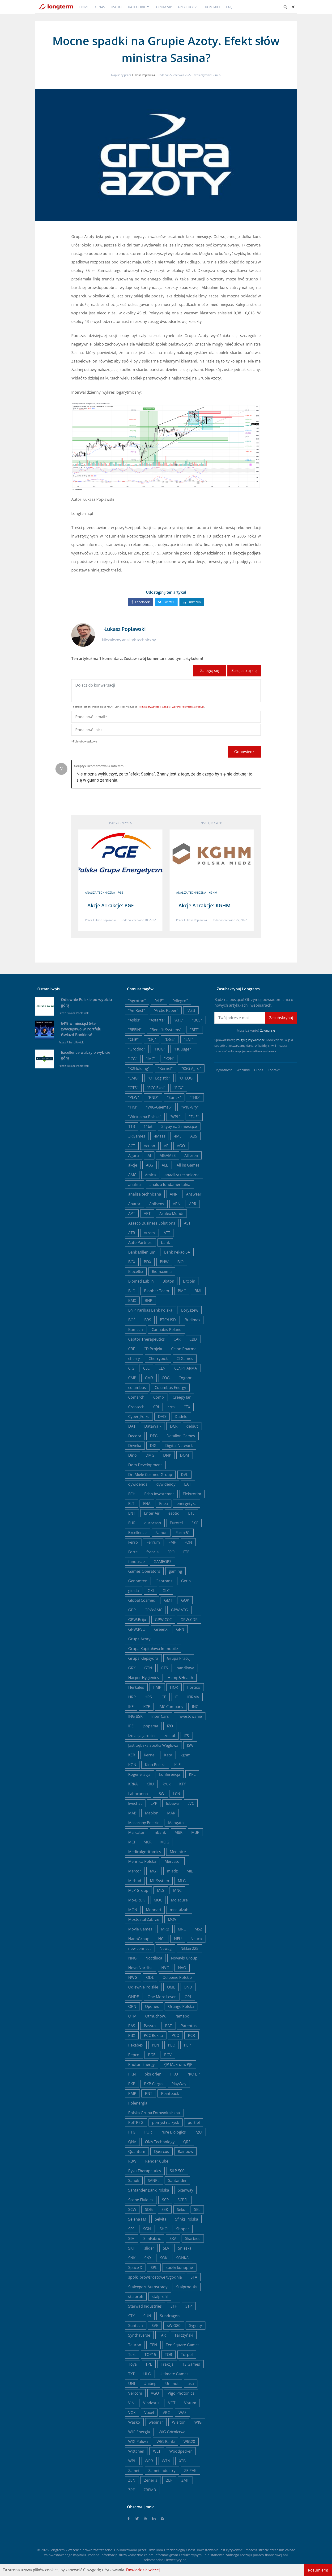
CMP (132, 1377)
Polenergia (137, 2103)
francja (152, 1552)
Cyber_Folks (138, 1416)
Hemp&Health (180, 1677)
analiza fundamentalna (169, 1184)
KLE (177, 1764)
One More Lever (162, 1996)
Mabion (151, 1813)
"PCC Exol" (156, 1087)
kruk (166, 1784)
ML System (159, 1880)
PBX (131, 2035)
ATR (131, 1232)
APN (176, 1203)
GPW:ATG (179, 1610)
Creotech (136, 1406)
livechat (135, 1803)
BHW (164, 1261)
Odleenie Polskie (177, 1977)
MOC (158, 1900)
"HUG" (159, 1049)
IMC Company (171, 1706)
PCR (191, 2035)
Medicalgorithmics (144, 1851)
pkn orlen (153, 2074)
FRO (171, 1552)
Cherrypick (158, 1358)
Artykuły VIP (188, 7)
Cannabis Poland (167, 1329)
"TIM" (132, 1107)
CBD (193, 1339)
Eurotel (176, 1523)
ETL (191, 1513)
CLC (146, 1368)
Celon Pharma (183, 1348)
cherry (134, 1358)
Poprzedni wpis (120, 823)
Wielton (179, 2422)
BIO (180, 1261)
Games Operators (144, 1571)
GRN (180, 1629)
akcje (132, 1165)
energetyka (186, 1503)
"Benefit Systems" (165, 1029)
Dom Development (145, 1464)
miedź (172, 1871)
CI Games (184, 1358)
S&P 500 (177, 2170)
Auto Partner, (140, 1242)
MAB (132, 1813)
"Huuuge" (182, 1049)
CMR (149, 1377)
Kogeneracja (139, 1774)
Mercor (134, 1871)
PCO (175, 2035)
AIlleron (191, 1155)
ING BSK (135, 1716)
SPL (154, 2267)
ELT (131, 1503)
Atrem (149, 1232)
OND (188, 1987)
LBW (160, 1793)
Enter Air (152, 1513)
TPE (148, 2364)
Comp (158, 1397)
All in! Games (188, 1165)
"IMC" (150, 1058)
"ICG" (132, 1058)
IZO (170, 1726)
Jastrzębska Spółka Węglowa (153, 1745)
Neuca (196, 1938)
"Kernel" (165, 1068)
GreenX (160, 1629)
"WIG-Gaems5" (159, 1107)
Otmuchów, (155, 2016)
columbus (137, 1387)
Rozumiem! (318, 2570)
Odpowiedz (244, 751)
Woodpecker (180, 2451)
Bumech (135, 1329)
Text (132, 2354)
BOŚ (132, 1319)
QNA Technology (160, 2141)
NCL (161, 1938)
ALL (165, 1165)
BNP (148, 1300)
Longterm (57, 2550)
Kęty (168, 1755)
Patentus (189, 2025)
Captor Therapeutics (146, 1339)
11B (131, 1126)
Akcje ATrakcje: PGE (110, 905)
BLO (131, 1290)
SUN (147, 2315)
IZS (186, 1735)
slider (149, 2248)
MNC (177, 1890)
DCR (174, 1426)
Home (84, 7)
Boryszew (189, 1310)
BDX (147, 1261)
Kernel (149, 1755)
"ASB (191, 1010)
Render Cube (156, 2161)
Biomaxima (162, 1271)
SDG (149, 2209)
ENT (131, 1513)
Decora (134, 1435)
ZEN (131, 2480)
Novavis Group (184, 1958)
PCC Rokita (153, 2035)
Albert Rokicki (75, 1042)
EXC (195, 1523)
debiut (192, 1426)
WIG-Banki (166, 2441)
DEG (154, 1435)
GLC (166, 1590)
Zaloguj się (209, 670)
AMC (132, 1174)
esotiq (173, 1513)
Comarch (136, 1397)
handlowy (185, 1668)
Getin (186, 1581)
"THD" (195, 1097)
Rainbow (185, 2151)
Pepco (133, 2054)
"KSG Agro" (191, 1068)
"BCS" (197, 1020)
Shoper (182, 2228)
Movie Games (140, 1929)
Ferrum (153, 1542)
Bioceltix (135, 1271)
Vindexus (151, 2402)
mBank (159, 1832)
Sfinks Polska (186, 2219)
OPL (188, 1996)
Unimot (172, 2383)
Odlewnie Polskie (143, 1987)
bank (165, 1242)
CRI (156, 1406)
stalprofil (160, 2296)
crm (171, 1406)
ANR (173, 1194)
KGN (132, 1764)
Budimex (192, 1319)
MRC (182, 1929)
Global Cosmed (141, 1600)
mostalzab (179, 1909)
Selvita (160, 2219)
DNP (167, 1455)
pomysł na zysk (165, 2122)
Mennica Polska (142, 1861)
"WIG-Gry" (190, 1107)
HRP (132, 1697)
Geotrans (164, 1581)
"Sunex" (174, 1097)
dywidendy (165, 1484)
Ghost (190, 2550)
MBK (179, 1832)
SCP (165, 2199)
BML (198, 1290)
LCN (176, 1793)
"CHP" (133, 1039)
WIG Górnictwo (172, 2431)
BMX (132, 1300)
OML (171, 1987)
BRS (147, 1319)
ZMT (185, 2480)
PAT (168, 2025)
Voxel (149, 2412)
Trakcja (167, 2364)
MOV (172, 1919)
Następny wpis (211, 823)
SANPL (153, 2180)
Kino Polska (155, 1764)
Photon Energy (141, 2064)
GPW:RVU (136, 1629)
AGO (181, 1145)
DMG (149, 1455)
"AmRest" (136, 1010)
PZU (198, 2132)
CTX (186, 1406)
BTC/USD (168, 1319)
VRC (166, 2412)
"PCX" (178, 1087)
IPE (131, 1726)
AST (187, 1223)
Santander (177, 2180)
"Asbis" (134, 1020)
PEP (187, 2045)
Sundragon (170, 2315)
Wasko (134, 2422)
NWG (132, 1977)
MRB (165, 1929)
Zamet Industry (161, 2470)
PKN (132, 2074)
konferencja (169, 1774)
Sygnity (195, 2325)
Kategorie (137, 7)
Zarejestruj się (244, 670)
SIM (131, 2238)
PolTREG (135, 2122)
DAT (132, 1426)
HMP (157, 1687)
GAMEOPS (162, 1561)
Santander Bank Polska (148, 2190)
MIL (190, 1871)
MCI (131, 1842)
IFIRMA (193, 1697)
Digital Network (179, 1445)
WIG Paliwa (138, 2441)
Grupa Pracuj (179, 1658)
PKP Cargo (153, 2083)
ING (195, 1706)
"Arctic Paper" (165, 1010)
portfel (194, 2122)
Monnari (153, 1909)
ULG (147, 2373)
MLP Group (138, 1890)
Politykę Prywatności (250, 1040)
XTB (182, 2460)
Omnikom (155, 2550)
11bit (148, 1126)
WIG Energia (139, 2431)
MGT (154, 1871)
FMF (172, 1542)
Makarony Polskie (143, 1822)
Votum (190, 2402)
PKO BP (193, 2074)
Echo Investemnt (159, 1493)
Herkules (136, 1687)
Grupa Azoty (139, 1639)
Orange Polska (181, 2006)
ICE (163, 1697)
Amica (150, 1174)
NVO (182, 1967)
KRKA (133, 1784)
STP (188, 2306)
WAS (183, 2412)
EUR (132, 1523)
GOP (185, 1600)
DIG (153, 1445)
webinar (156, 2422)
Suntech (135, 2325)
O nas (100, 7)
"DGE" (170, 1039)
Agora (133, 1155)
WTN (166, 2460)
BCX (131, 1261)
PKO (174, 2074)
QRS (187, 2141)
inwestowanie (190, 1716)
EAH (188, 1484)
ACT (131, 1145)
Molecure (179, 1900)
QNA (132, 2141)
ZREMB (150, 2490)
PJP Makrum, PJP (177, 2064)
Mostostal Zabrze (143, 1919)
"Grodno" (136, 1049)
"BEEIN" (134, 1029)
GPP (132, 1610)
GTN (148, 1668)
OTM (132, 2016)
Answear (193, 1194)
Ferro (133, 1542)
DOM (184, 1455)
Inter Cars (160, 1716)
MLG (182, 1880)
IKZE (146, 1706)
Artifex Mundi (171, 1213)
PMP (132, 2093)
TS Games (191, 2364)
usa (190, 2383)
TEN (153, 2344)
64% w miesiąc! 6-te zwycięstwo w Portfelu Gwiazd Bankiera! (81, 1029)
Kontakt (212, 7)
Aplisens (156, 1203)
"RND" (153, 1097)
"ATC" (178, 1020)
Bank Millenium (141, 1252)
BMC (182, 1290)
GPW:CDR (189, 1619)
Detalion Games (180, 1435)
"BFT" (194, 1029)
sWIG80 (173, 2325)
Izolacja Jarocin (141, 1735)
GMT (168, 1600)
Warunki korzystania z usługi (188, 706)
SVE (155, 2325)
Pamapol (182, 2016)
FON (188, 1542)
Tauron (134, 2344)
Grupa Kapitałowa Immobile (153, 1648)
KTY (182, 1784)
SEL (197, 2209)
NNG (132, 1958)
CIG (131, 1368)
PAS (131, 2025)
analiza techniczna (100, 893)
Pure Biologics (173, 2132)
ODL (150, 1977)
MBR (195, 1832)
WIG (198, 2422)
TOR (168, 2354)
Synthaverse (139, 2335)
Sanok (133, 2180)
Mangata (176, 1822)
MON (132, 1909)
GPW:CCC (163, 1619)
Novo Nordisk (140, 1967)
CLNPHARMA (185, 1368)
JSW (190, 1745)
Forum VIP (163, 7)
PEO (171, 2045)
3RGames (136, 1136)
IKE (131, 1706)
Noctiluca (153, 1958)
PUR (148, 2132)
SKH (132, 2248)
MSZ (198, 1929)
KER (131, 1755)
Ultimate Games (174, 2373)
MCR (148, 1842)
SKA (173, 2238)
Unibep (150, 2383)
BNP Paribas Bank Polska (150, 1310)
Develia (134, 1445)
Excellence (137, 1532)
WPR (149, 2460)
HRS (148, 1697)
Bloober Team (156, 1290)
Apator (134, 1203)
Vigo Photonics (181, 2393)
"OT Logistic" (159, 1078)
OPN (132, 2006)
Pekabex (135, 2045)
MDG (164, 1842)
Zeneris (150, 2480)
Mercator (173, 1861)
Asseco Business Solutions (151, 1223)
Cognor (185, 1377)
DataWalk (152, 1426)
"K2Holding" (138, 1068)
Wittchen (136, 2451)
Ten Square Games (183, 2344)
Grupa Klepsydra (143, 1658)
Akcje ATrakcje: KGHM (204, 905)
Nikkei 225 (189, 1948)
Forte (133, 1552)
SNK (132, 2257)
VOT (171, 2402)
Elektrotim (192, 1493)
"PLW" (133, 1097)
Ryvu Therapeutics (144, 2170)
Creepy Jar (182, 1397)
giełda (133, 1590)
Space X (135, 2267)
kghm (213, 893)
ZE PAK (190, 2470)
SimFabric (152, 2238)
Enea (163, 1503)
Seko (181, 2209)
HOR (174, 1687)
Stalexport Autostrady (147, 2286)
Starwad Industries (145, 2306)
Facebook (140, 602)
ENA (146, 1503)
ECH (132, 1493)
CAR (177, 1339)
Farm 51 (183, 1532)
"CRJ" (151, 1039)
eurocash (152, 1523)
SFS (131, 2228)
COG (166, 1377)
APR (192, 1203)
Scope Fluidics (140, 2199)
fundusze (136, 1561)
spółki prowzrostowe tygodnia (155, 2277)
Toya (132, 2364)
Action (149, 1145)
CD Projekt (153, 1348)
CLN (162, 1368)
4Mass (159, 1136)
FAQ (229, 7)
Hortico (193, 1687)
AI (149, 1155)
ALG (149, 1165)
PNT (148, 2093)
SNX (147, 2257)
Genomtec (137, 1581)
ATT (167, 1232)
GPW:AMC (153, 1610)
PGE (120, 893)
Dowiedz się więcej (143, 2569)
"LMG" (133, 1078)
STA (194, 2277)
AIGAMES (168, 1155)
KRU (150, 1784)
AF (166, 1145)
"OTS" (133, 1087)
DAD (162, 1416)
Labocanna (138, 1793)
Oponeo (152, 2006)
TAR (162, 2335)
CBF (131, 1348)
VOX (132, 2412)
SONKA (182, 2257)
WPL (132, 2460)
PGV (168, 2054)
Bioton (168, 1281)
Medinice (178, 1851)
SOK (163, 2257)
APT (131, 1213)
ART (147, 1213)
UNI (131, 2383)
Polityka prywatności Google (154, 706)
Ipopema (150, 1726)
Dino (132, 1455)
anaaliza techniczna (182, 1174)
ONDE (133, 1996)
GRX (132, 1668)
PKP (131, 2083)
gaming (175, 1571)
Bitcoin (189, 1281)
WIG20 (189, 2441)
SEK (165, 2209)
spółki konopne (179, 2267)
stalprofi (135, 2296)
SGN (147, 2228)
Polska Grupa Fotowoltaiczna (154, 2112)
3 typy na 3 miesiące (179, 1126)
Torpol (187, 2354)
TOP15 (150, 2354)
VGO (155, 2393)
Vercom (135, 2393)
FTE (186, 1552)
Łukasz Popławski (143, 75)
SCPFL (183, 2199)
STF (173, 2306)
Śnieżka (185, 2248)
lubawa (172, 1803)
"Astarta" (157, 1020)
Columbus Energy (170, 1387)
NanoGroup (138, 1938)
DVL (184, 1474)
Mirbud (134, 1880)
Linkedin (192, 602)
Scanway (185, 2190)
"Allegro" (180, 1000)
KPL (192, 1774)
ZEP (169, 2480)
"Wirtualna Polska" (144, 1116)
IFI (177, 1697)
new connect (139, 1948)
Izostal (169, 1735)
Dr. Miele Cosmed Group (150, 1474)
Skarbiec (192, 2238)
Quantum (136, 2151)
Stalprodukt (186, 2286)
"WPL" (175, 1116)
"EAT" (188, 1039)
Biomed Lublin (141, 1281)
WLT (157, 2451)
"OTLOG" (186, 1078)
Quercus (161, 2151)
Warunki (243, 1070)
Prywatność (223, 1070)
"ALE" (159, 1000)
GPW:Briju (137, 1619)
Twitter (166, 602)
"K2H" (169, 1058)
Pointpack (170, 2093)
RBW (132, 2161)
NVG (165, 1967)
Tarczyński (184, 2335)
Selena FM (137, 2219)
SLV (166, 2248)
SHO (163, 2228)
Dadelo (181, 1416)
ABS (193, 1136)
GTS (164, 1668)
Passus (150, 2025)
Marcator (136, 1832)
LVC (190, 1803)
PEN (155, 2045)
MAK (171, 1813)
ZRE (131, 2490)
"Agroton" (137, 1000)
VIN (131, 2402)
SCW (132, 2209)
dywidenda (138, 1484)
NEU (178, 1938)
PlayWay (178, 2083)
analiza (134, 1184)
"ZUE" (194, 1116)
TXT (131, 2373)
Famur (161, 1532)
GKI (151, 1590)
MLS (160, 1890)
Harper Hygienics (143, 1677)
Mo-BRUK (136, 1900)
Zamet (134, 2470)
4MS (178, 1136)
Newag (166, 1948)
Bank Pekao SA (177, 1252)
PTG (132, 2132)
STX (131, 2315)
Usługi (116, 7)
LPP (154, 1803)
